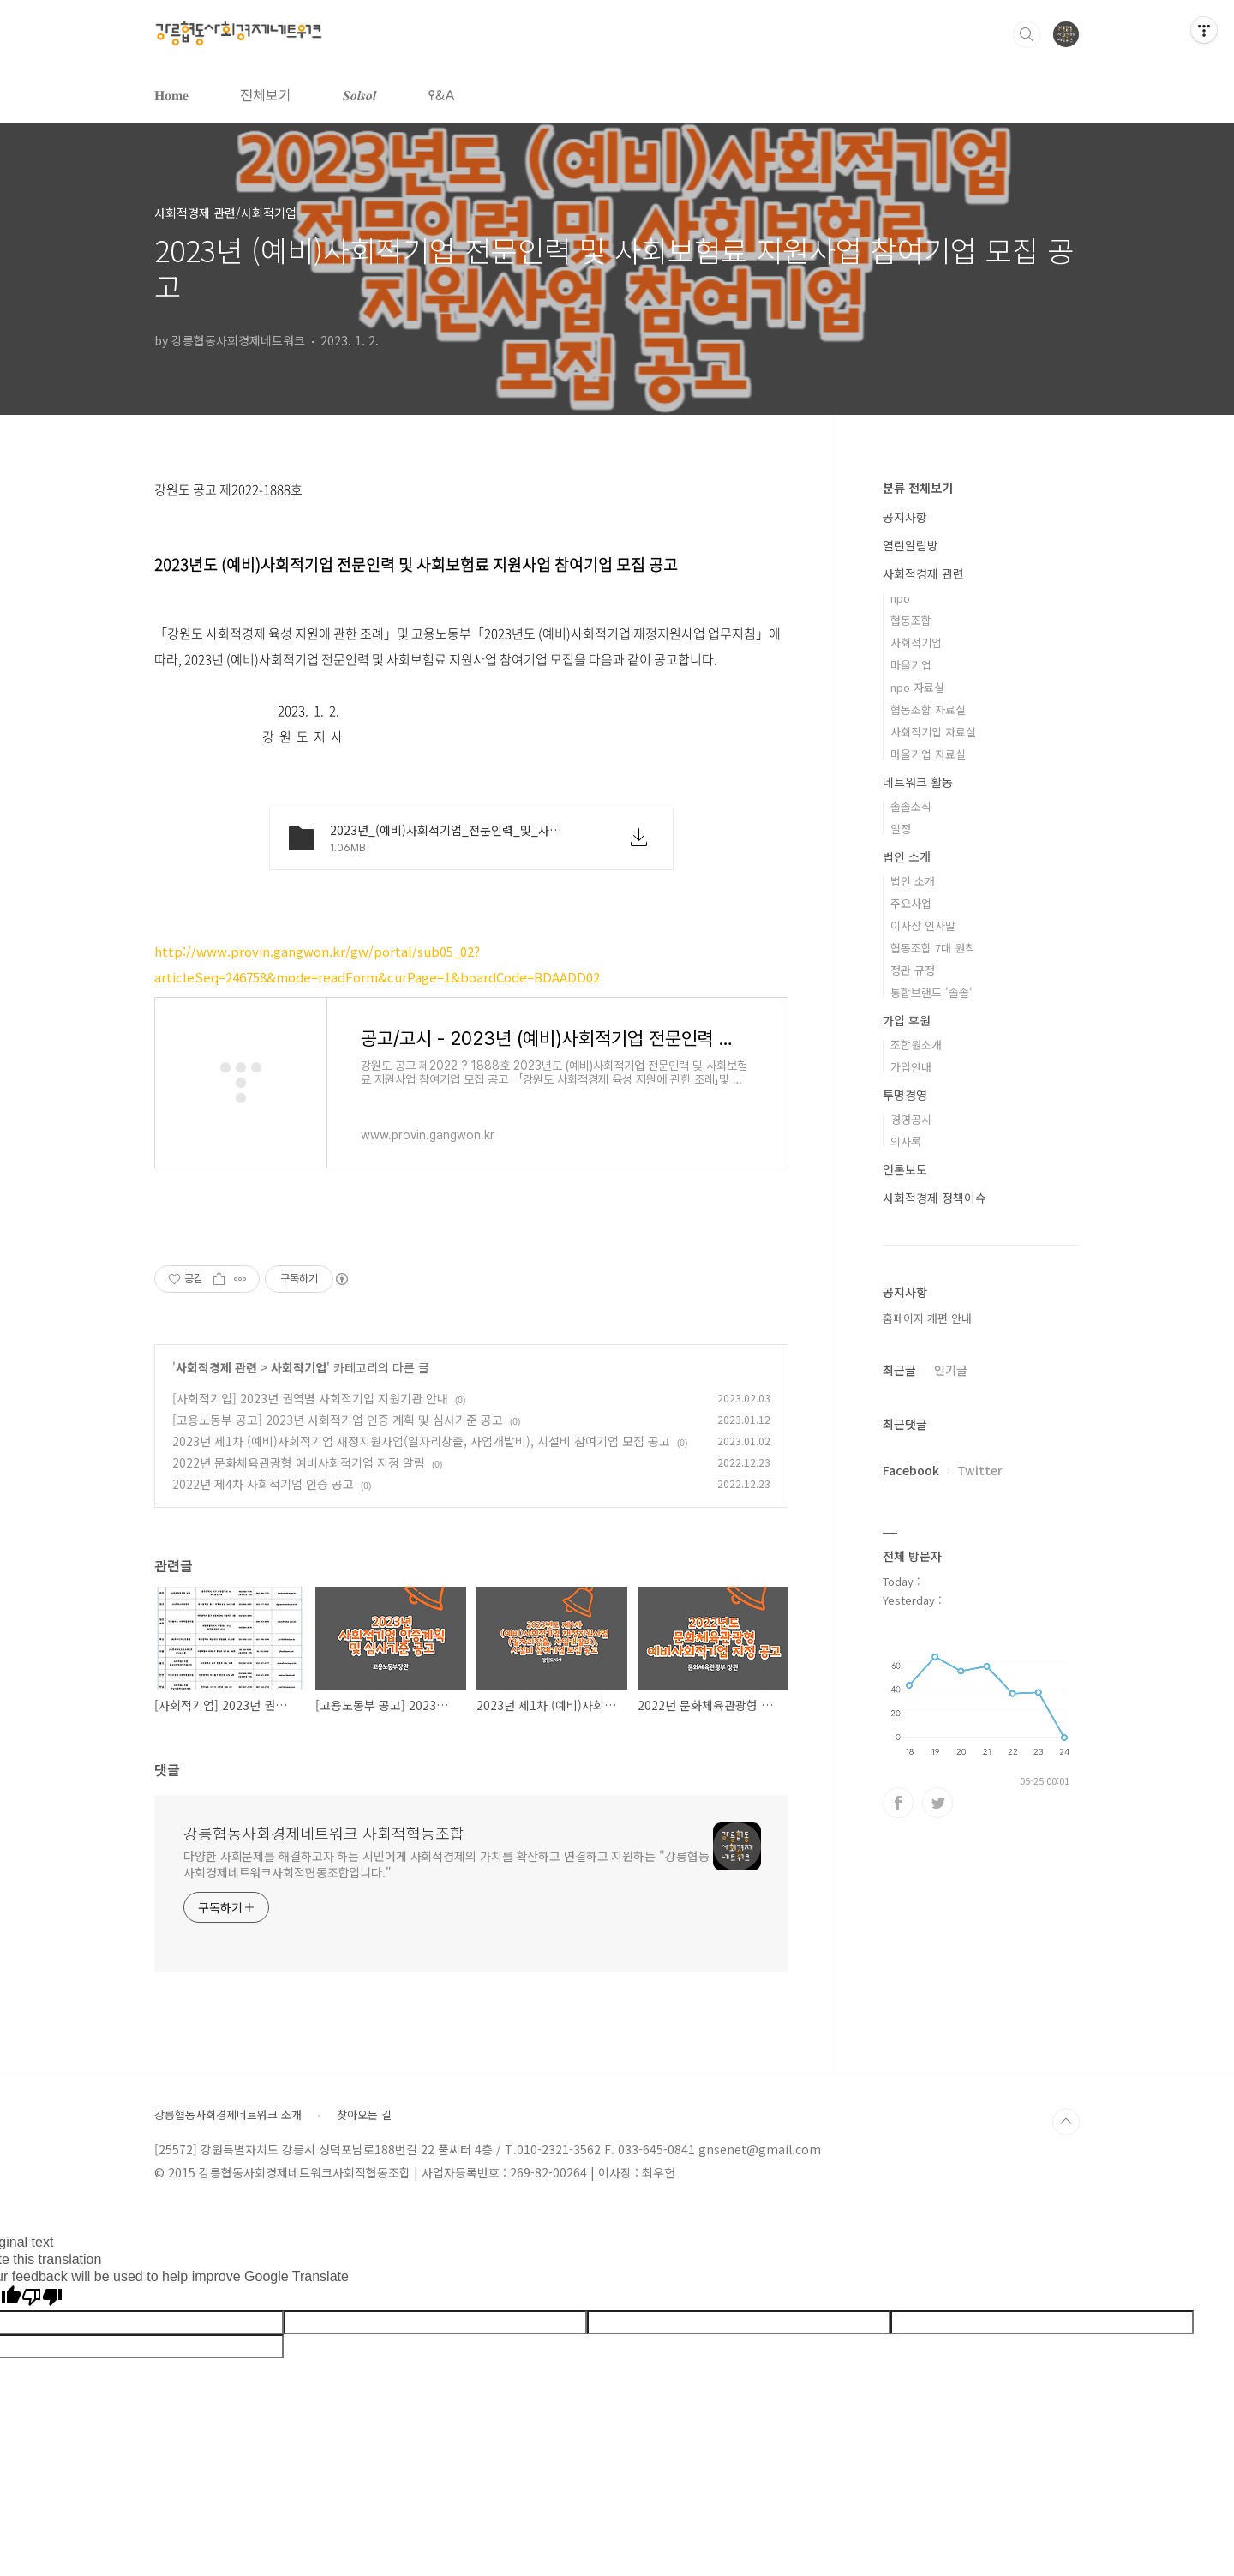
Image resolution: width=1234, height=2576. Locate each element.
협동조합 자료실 (928, 709)
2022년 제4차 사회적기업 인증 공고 (263, 1483)
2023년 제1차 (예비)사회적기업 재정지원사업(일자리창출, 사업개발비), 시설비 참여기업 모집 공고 (421, 1441)
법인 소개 (907, 856)
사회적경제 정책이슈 (934, 1197)
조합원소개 (916, 1044)
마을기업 (910, 665)
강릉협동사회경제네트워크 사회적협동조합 (323, 1832)
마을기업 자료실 (928, 754)
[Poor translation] (42, 2297)
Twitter (980, 1470)
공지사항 (905, 516)
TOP (1066, 2121)
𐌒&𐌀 (441, 94)
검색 (1026, 34)
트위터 (937, 1802)
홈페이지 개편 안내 (927, 1318)
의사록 (905, 1141)
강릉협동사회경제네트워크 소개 (228, 2115)
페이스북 (898, 1802)
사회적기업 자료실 (933, 732)
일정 (900, 828)
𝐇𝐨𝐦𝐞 (171, 94)
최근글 (899, 1369)
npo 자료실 (917, 687)
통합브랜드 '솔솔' (931, 992)
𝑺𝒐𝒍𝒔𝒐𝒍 (359, 94)
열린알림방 (910, 545)
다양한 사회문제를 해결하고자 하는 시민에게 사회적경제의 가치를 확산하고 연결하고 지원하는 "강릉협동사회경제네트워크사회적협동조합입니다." (446, 1864)
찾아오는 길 (364, 2115)
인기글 (950, 1369)
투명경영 (905, 1094)
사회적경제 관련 (216, 1367)
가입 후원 (907, 1020)
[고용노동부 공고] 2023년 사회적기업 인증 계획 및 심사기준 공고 (337, 1419)
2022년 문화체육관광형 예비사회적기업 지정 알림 (298, 1462)
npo (900, 598)
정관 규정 (912, 970)
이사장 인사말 (922, 925)
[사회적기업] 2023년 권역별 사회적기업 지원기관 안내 (310, 1398)
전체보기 (265, 94)
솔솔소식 (910, 806)
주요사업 (910, 903)
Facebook (911, 1470)
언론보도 (905, 1169)
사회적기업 (298, 1367)
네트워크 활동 (918, 781)
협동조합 (910, 620)
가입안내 (910, 1067)
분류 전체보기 (918, 487)
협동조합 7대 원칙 (932, 948)
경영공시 (910, 1119)
